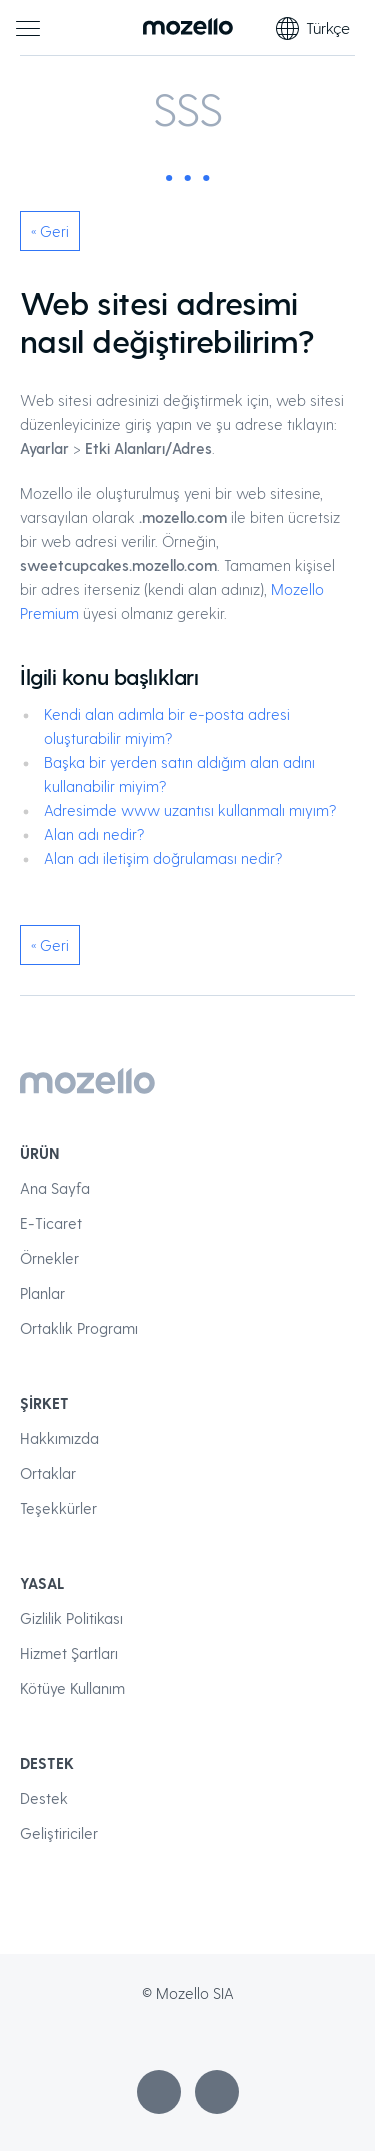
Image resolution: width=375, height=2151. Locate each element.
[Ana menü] (28, 28)
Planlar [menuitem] (42, 1293)
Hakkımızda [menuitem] (59, 1438)
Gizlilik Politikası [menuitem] (71, 1618)
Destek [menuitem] (44, 1798)
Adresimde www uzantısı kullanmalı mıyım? (190, 810)
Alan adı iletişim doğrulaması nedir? (163, 858)
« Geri (50, 231)
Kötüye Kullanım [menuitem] (72, 1688)
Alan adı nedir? (94, 834)
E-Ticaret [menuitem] (51, 1223)
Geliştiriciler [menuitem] (59, 1833)
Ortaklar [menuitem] (48, 1473)
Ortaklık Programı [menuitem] (79, 1328)
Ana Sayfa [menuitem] (55, 1188)
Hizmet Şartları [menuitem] (69, 1653)
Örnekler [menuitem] (49, 1258)
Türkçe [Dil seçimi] (313, 28)
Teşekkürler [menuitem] (58, 1508)
